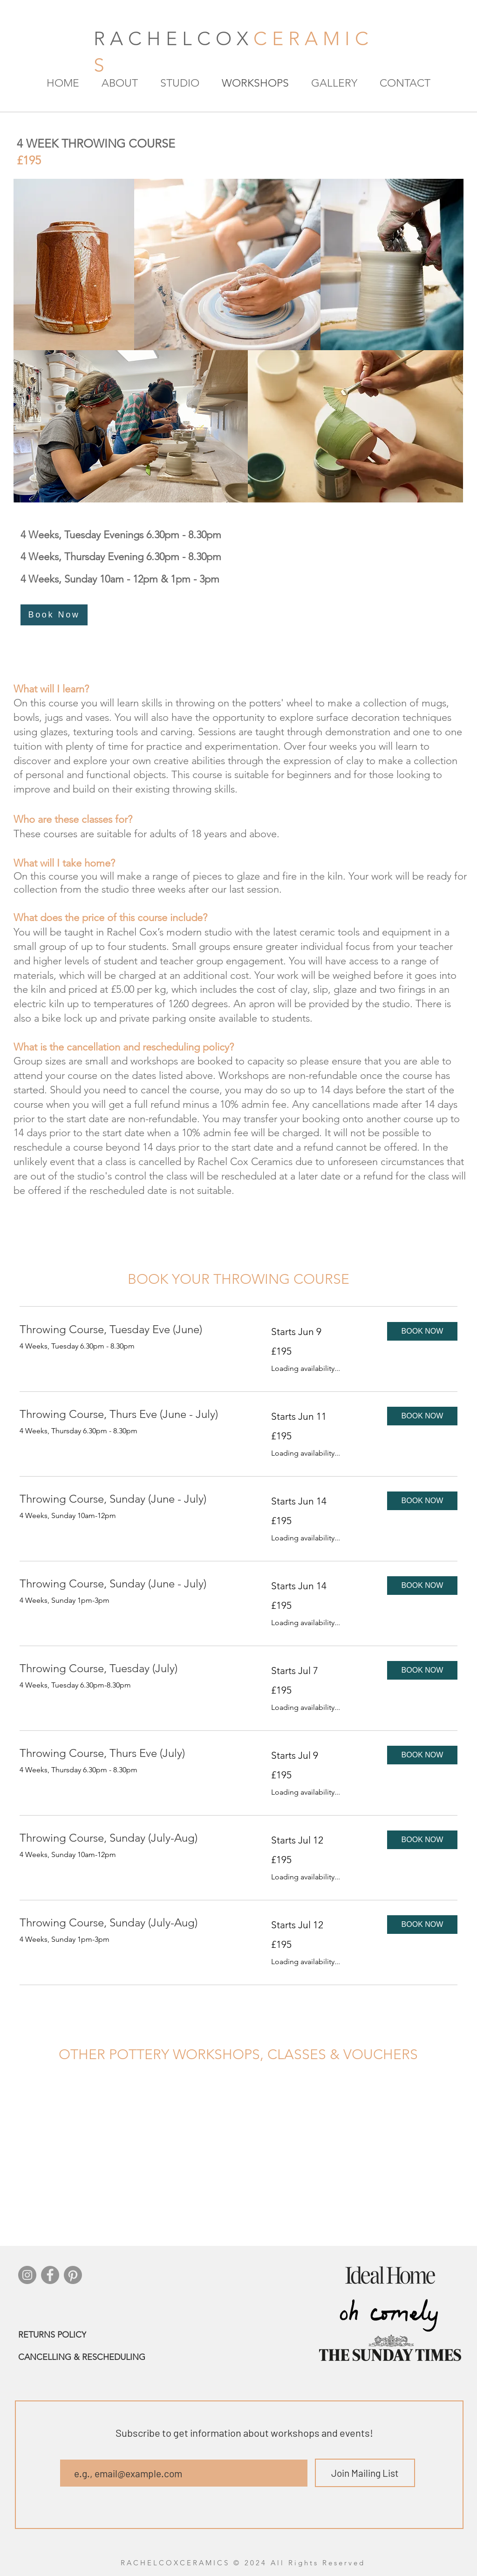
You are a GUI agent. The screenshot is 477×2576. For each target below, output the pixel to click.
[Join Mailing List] (365, 2473)
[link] (134, 1329)
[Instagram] (27, 2275)
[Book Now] (54, 614)
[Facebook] (50, 2275)
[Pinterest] (73, 2275)
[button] (422, 1331)
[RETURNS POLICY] (89, 2334)
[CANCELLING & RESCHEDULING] (125, 2357)
